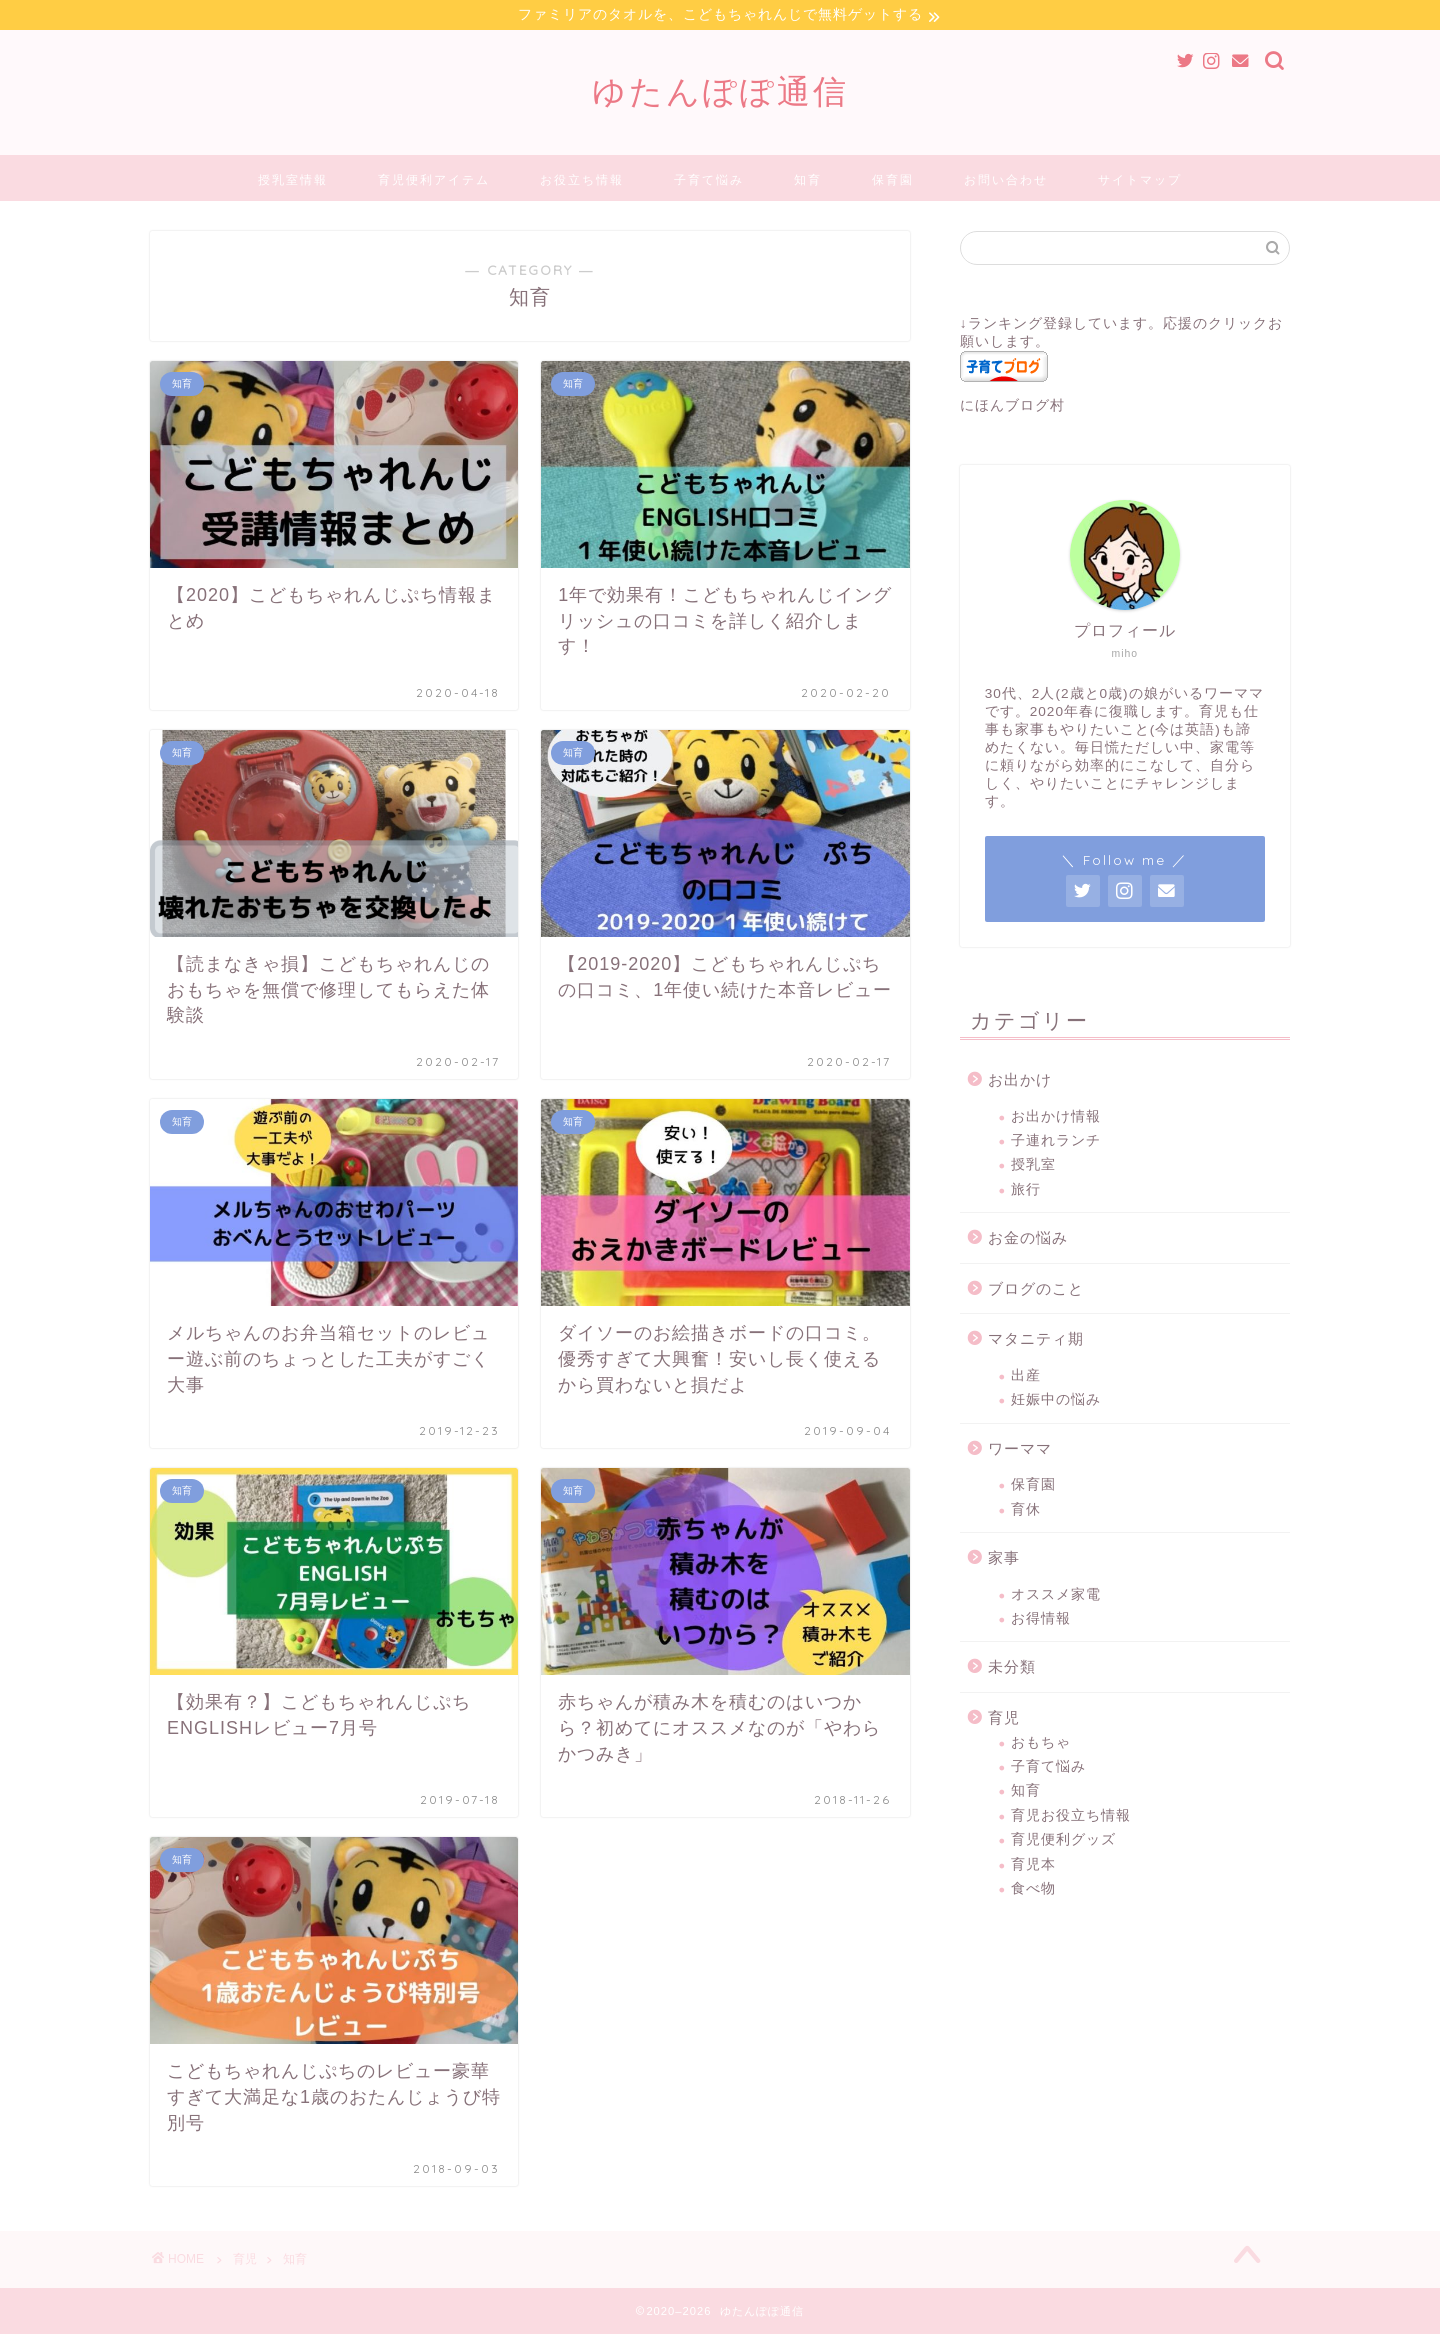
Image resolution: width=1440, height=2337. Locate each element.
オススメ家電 (1056, 1597)
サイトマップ (1140, 182)
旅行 (1026, 1192)
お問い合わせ (1006, 182)
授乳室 (1033, 1167)
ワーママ (1020, 1451)
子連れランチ (1056, 1143)
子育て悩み (709, 182)
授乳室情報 (293, 182)
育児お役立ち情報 (1071, 1818)
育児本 (1033, 1867)
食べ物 (1033, 1891)
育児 (1004, 1720)
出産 (1026, 1378)
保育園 (893, 182)
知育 (808, 182)
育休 (1026, 1512)
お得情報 (1041, 1621)
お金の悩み (1028, 1240)
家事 (1004, 1560)
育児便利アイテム (434, 182)
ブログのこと (1036, 1291)
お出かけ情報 (1056, 1119)
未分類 (1012, 1669)
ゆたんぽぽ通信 (720, 93)
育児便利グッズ (1063, 1842)
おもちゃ (1041, 1745)
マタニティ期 (1036, 1341)
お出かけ (1020, 1082)
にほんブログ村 (1012, 408)
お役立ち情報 (582, 182)
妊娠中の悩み (1056, 1402)
